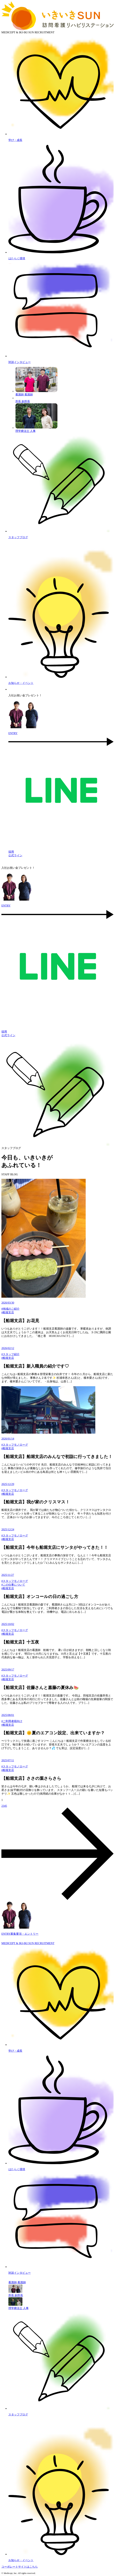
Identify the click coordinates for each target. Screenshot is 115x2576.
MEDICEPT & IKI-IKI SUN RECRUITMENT (27, 1943)
